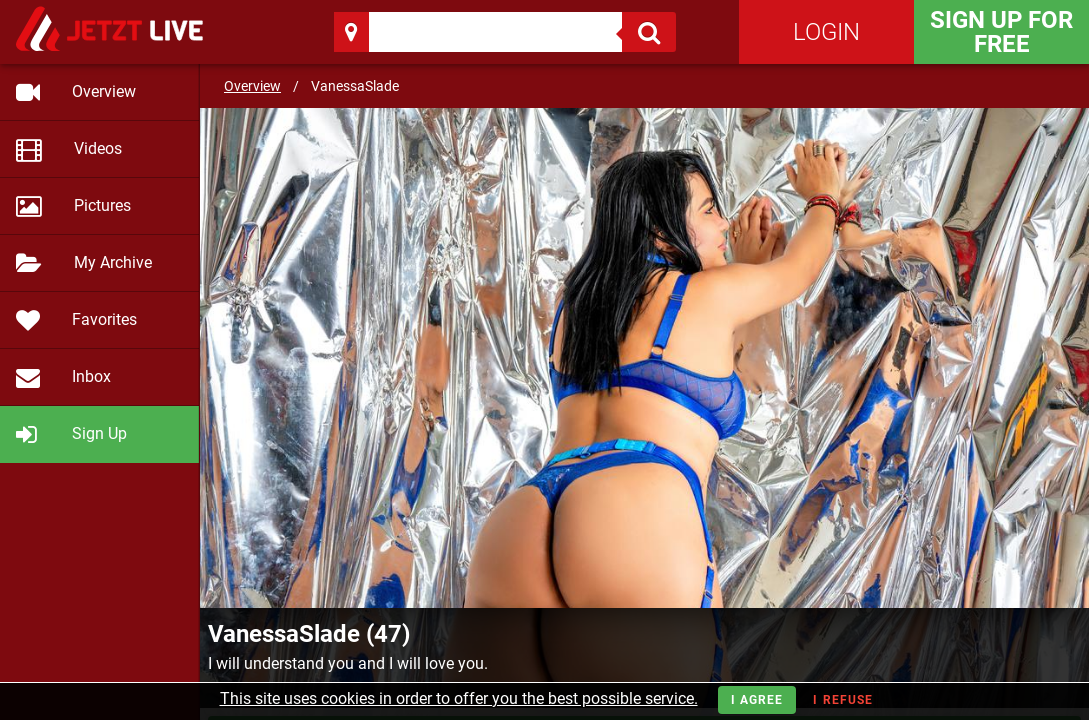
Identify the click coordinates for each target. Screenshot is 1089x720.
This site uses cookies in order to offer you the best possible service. (459, 698)
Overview (252, 86)
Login (826, 32)
